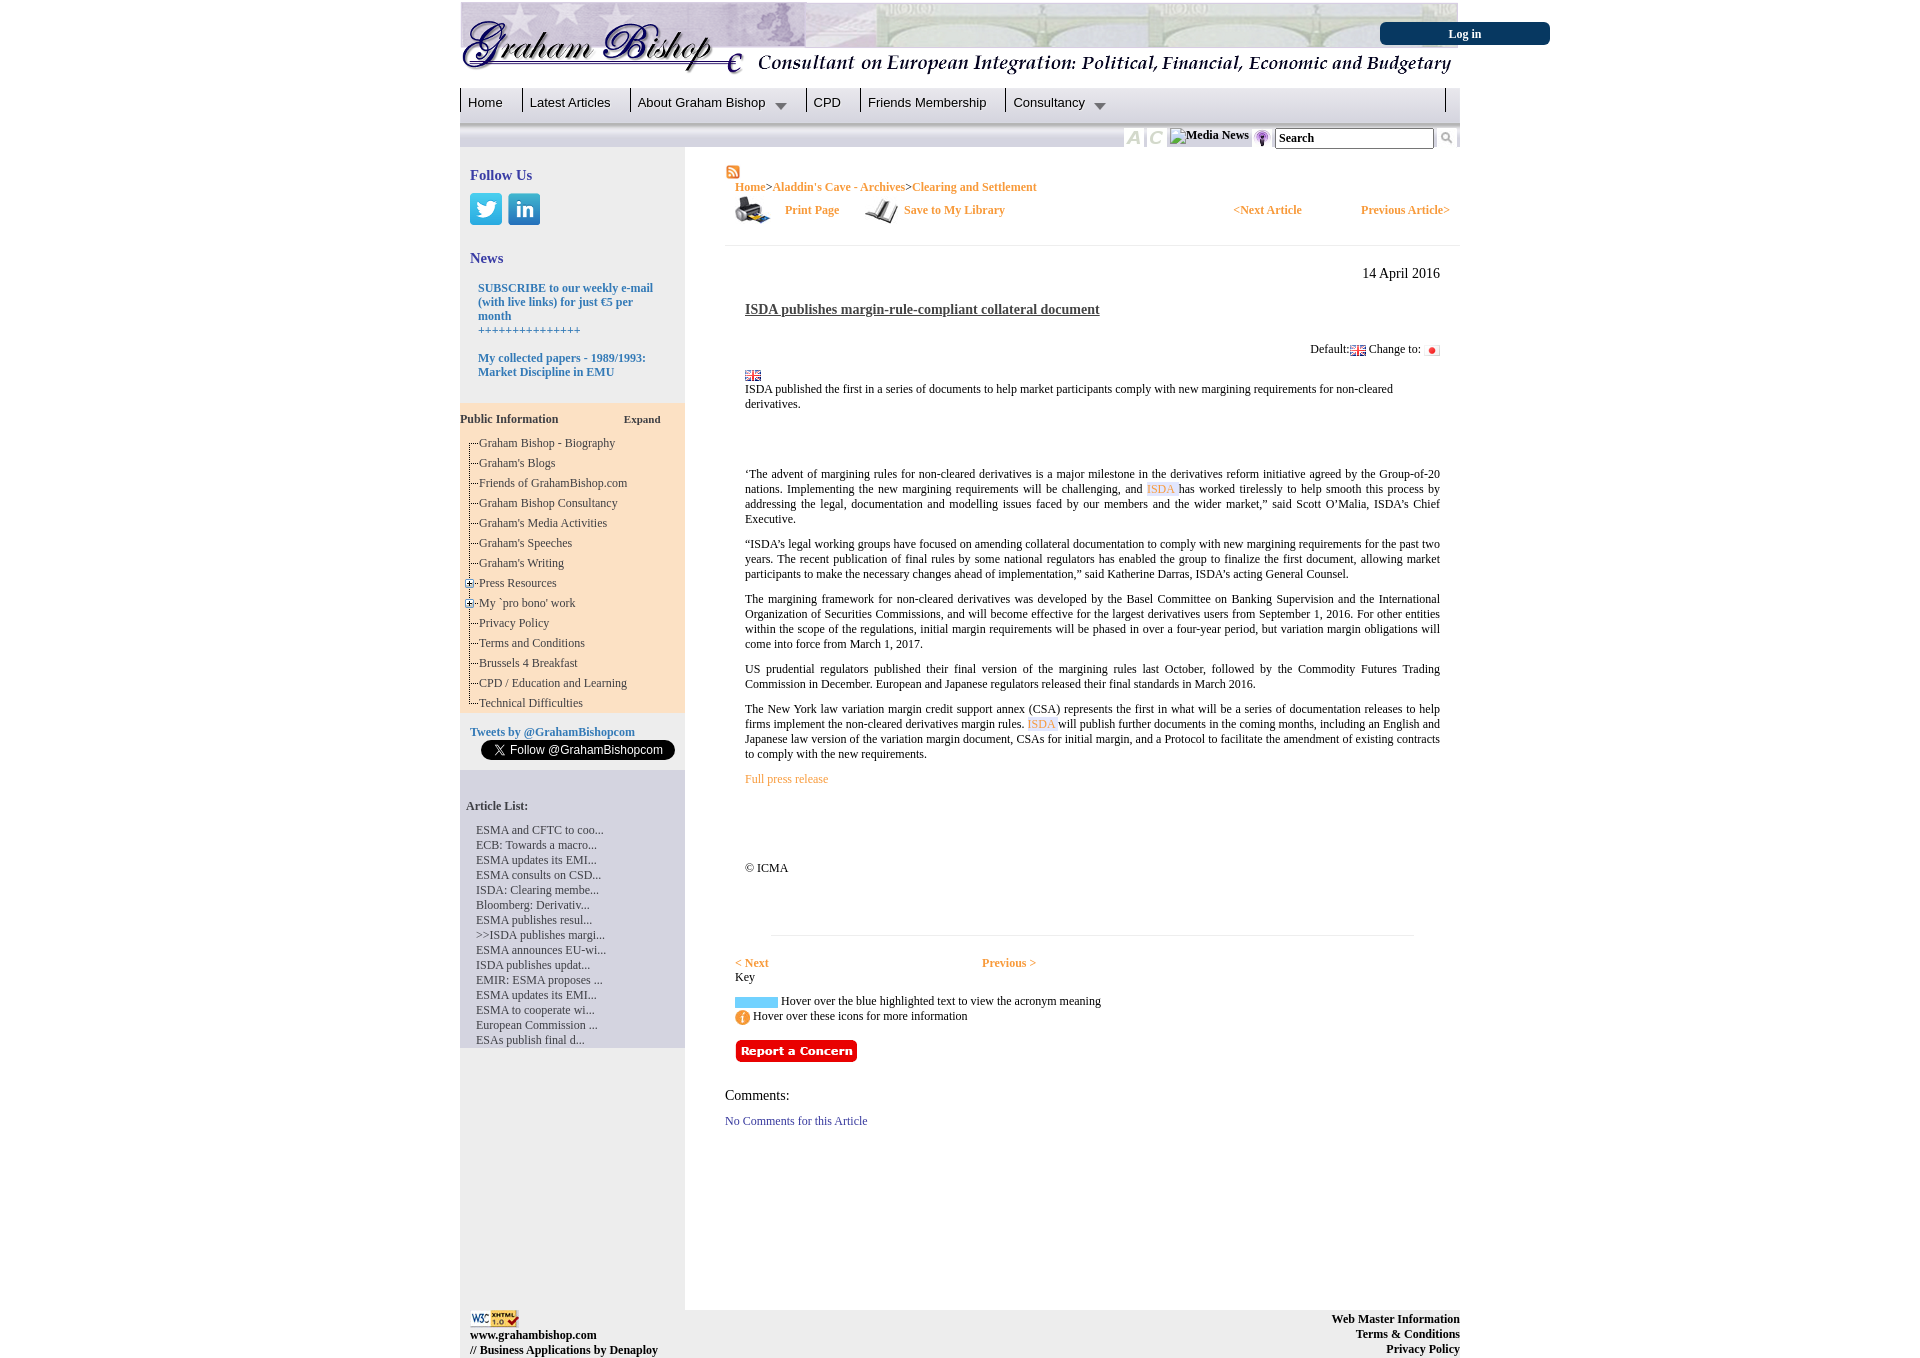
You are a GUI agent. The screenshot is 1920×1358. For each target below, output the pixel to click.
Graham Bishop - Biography (550, 443)
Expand (642, 419)
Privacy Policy (517, 623)
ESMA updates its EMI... (536, 860)
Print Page (812, 210)
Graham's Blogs (520, 463)
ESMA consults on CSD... (538, 875)
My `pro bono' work (530, 603)
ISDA (1163, 489)
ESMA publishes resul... (534, 920)
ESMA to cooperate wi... (535, 1010)
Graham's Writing (524, 563)
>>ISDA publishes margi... (540, 935)
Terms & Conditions (1408, 1334)
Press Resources (521, 583)
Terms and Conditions (535, 643)
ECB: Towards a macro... (536, 845)
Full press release (786, 779)
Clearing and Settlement (974, 187)
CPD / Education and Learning (557, 683)
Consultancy (1049, 102)
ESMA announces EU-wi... (541, 950)
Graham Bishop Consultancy (551, 503)
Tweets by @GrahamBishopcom (552, 732)
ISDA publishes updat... (533, 965)
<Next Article (1267, 210)
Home (485, 102)
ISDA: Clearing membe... (537, 890)
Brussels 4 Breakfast (531, 663)
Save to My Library (954, 210)
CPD (827, 102)
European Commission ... (537, 1025)
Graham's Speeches (528, 543)
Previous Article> (1405, 210)
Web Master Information (1396, 1319)
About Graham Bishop (702, 102)
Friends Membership (927, 102)
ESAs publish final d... (530, 1040)
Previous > (1009, 963)
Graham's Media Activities (546, 523)
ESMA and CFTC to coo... (540, 830)
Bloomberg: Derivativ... (533, 905)
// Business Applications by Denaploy (564, 1350)
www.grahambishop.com (533, 1335)
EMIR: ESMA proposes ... (539, 980)
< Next (752, 963)
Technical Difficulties (534, 703)
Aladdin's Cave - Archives (838, 187)
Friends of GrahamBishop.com (556, 483)
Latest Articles (570, 102)
